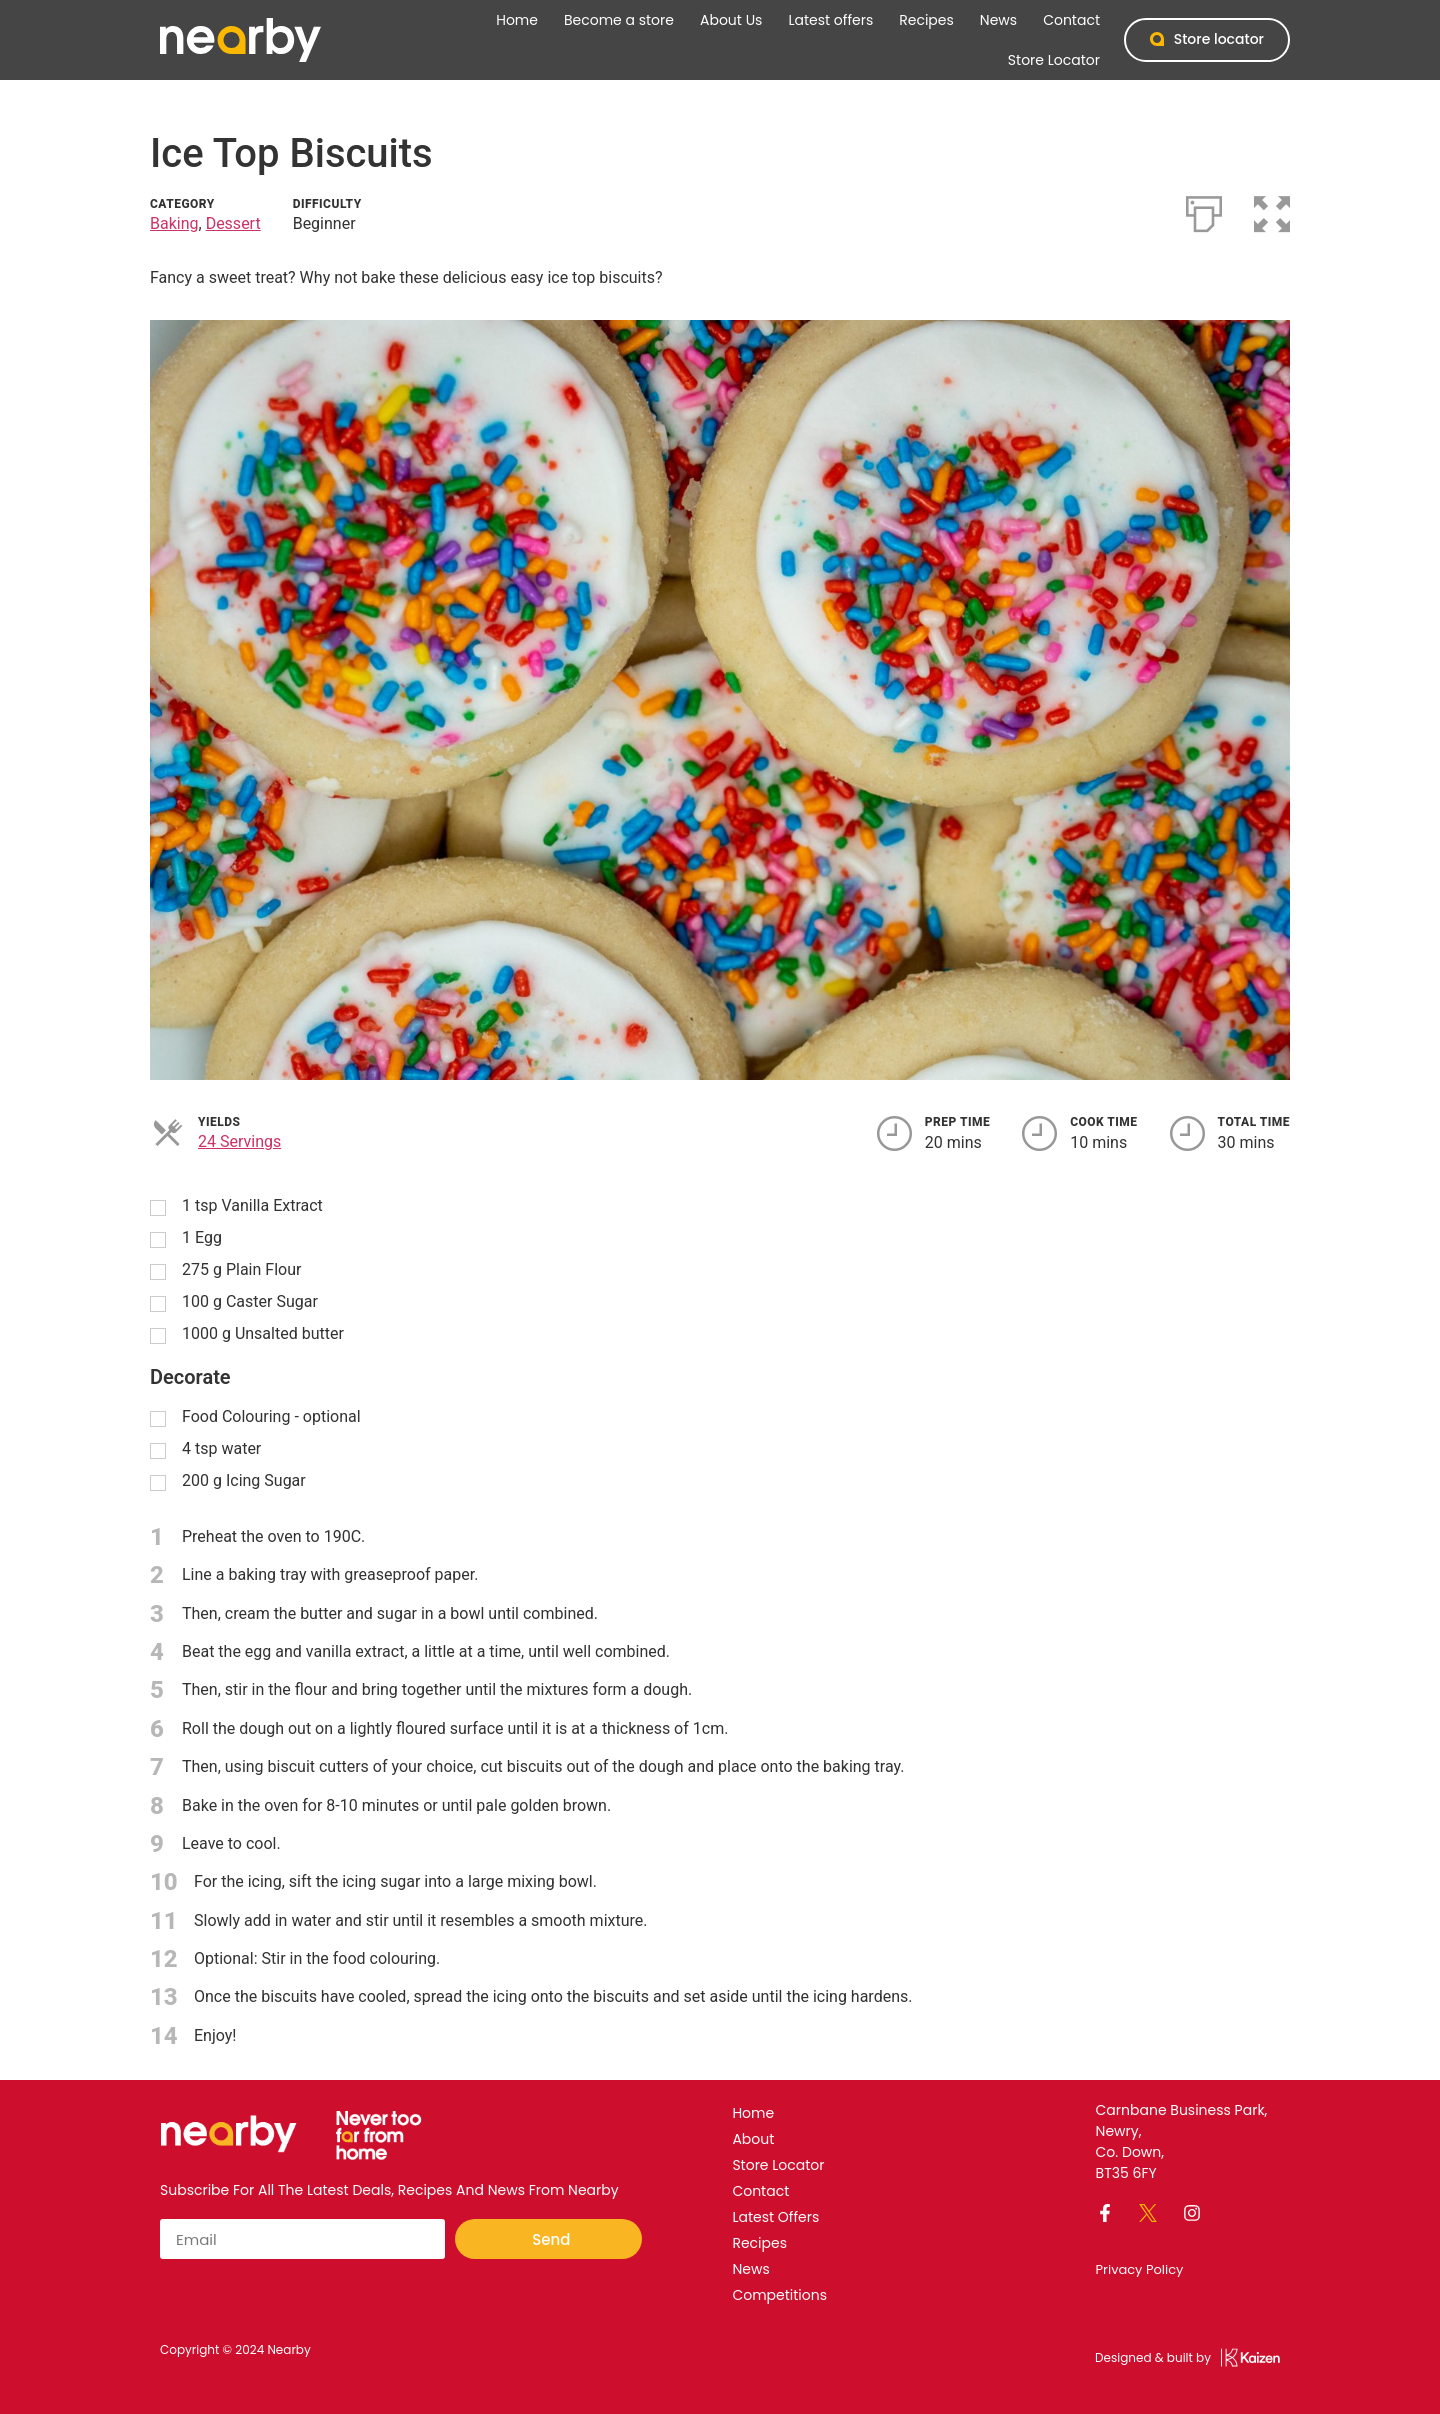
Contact (1071, 20)
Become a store (619, 20)
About (753, 2139)
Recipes (926, 20)
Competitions (779, 2295)
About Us (731, 20)
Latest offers (830, 20)
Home (517, 20)
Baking (174, 223)
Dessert (233, 223)
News (998, 20)
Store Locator (1054, 60)
